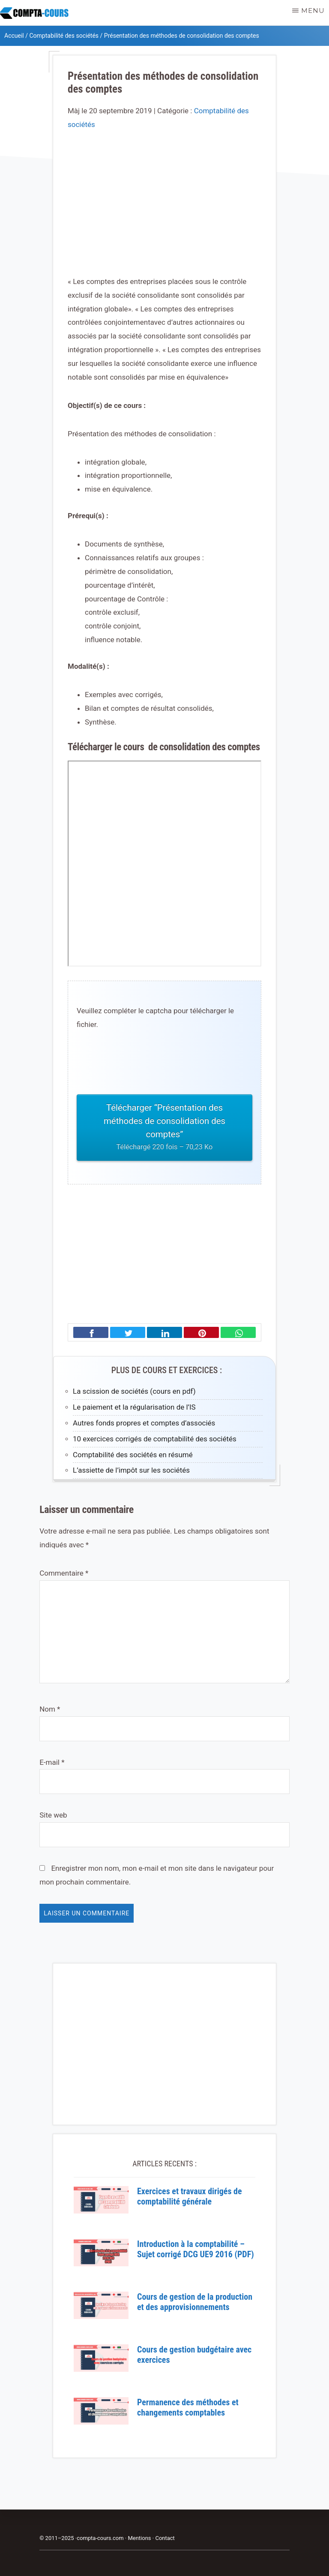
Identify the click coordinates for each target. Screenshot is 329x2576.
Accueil (14, 35)
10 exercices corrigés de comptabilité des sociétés (154, 1438)
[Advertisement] (164, 211)
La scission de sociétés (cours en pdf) (134, 1391)
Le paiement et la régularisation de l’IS (134, 1407)
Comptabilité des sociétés (64, 35)
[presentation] (142, 1063)
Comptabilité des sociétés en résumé (133, 1454)
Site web (53, 1815)
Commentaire (63, 1573)
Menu (313, 10)
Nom (49, 1709)
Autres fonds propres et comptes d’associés (144, 1423)
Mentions (139, 2538)
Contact (164, 2538)
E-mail (51, 1762)
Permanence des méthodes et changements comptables (188, 2407)
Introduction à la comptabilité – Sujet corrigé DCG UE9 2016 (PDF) (195, 2249)
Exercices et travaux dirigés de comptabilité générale (189, 2196)
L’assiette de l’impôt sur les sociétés (131, 1470)
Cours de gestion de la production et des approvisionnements (194, 2302)
